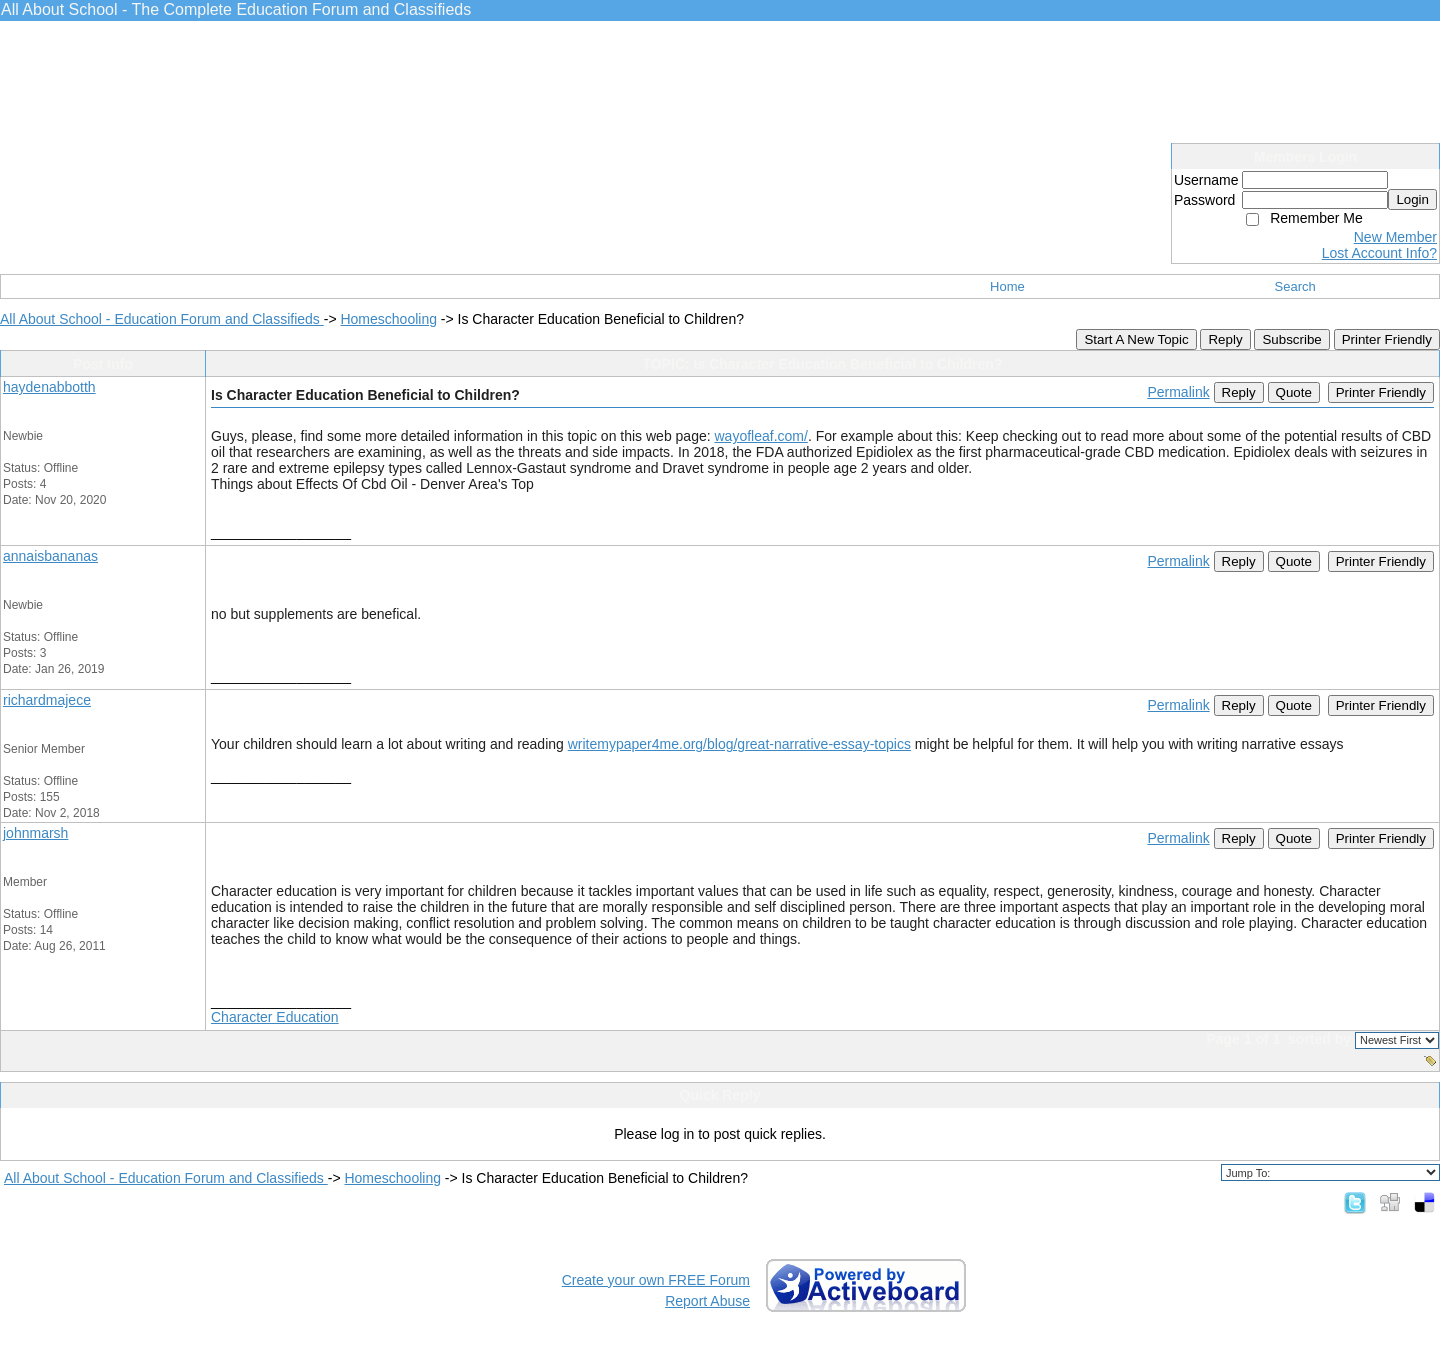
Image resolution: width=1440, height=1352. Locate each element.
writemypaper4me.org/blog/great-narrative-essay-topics (739, 744)
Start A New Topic (1136, 339)
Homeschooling (388, 319)
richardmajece (47, 700)
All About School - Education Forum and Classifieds (162, 319)
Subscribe (1291, 339)
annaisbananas (50, 556)
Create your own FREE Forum (656, 1280)
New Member (1395, 237)
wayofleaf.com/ (761, 436)
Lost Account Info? (1379, 253)
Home (1007, 286)
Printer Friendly (1387, 339)
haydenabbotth (49, 387)
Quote (1294, 392)
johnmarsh (35, 833)
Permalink (1178, 392)
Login (1412, 199)
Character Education (275, 1017)
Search (1295, 286)
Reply (1225, 339)
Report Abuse (707, 1301)
